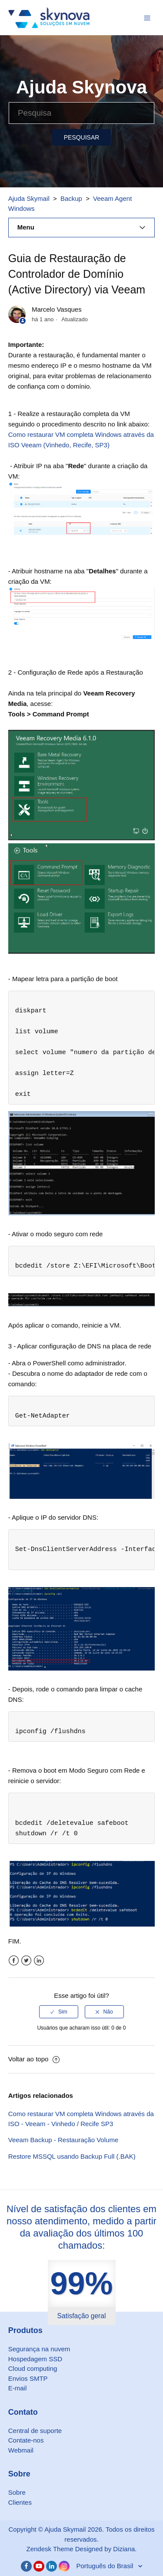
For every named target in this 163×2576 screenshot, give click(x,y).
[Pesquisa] (81, 113)
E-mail (17, 2388)
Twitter (26, 1960)
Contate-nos (26, 2440)
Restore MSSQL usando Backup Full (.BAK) (72, 2156)
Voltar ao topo (34, 2059)
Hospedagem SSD (35, 2359)
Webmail (20, 2450)
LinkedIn (38, 1960)
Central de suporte (35, 2430)
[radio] (58, 2011)
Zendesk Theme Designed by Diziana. (81, 2549)
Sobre (17, 2492)
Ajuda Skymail (29, 198)
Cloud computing (32, 2368)
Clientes (20, 2502)
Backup (71, 198)
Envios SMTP (28, 2378)
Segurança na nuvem (39, 2349)
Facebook (13, 1960)
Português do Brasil (105, 2565)
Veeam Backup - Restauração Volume (63, 2139)
